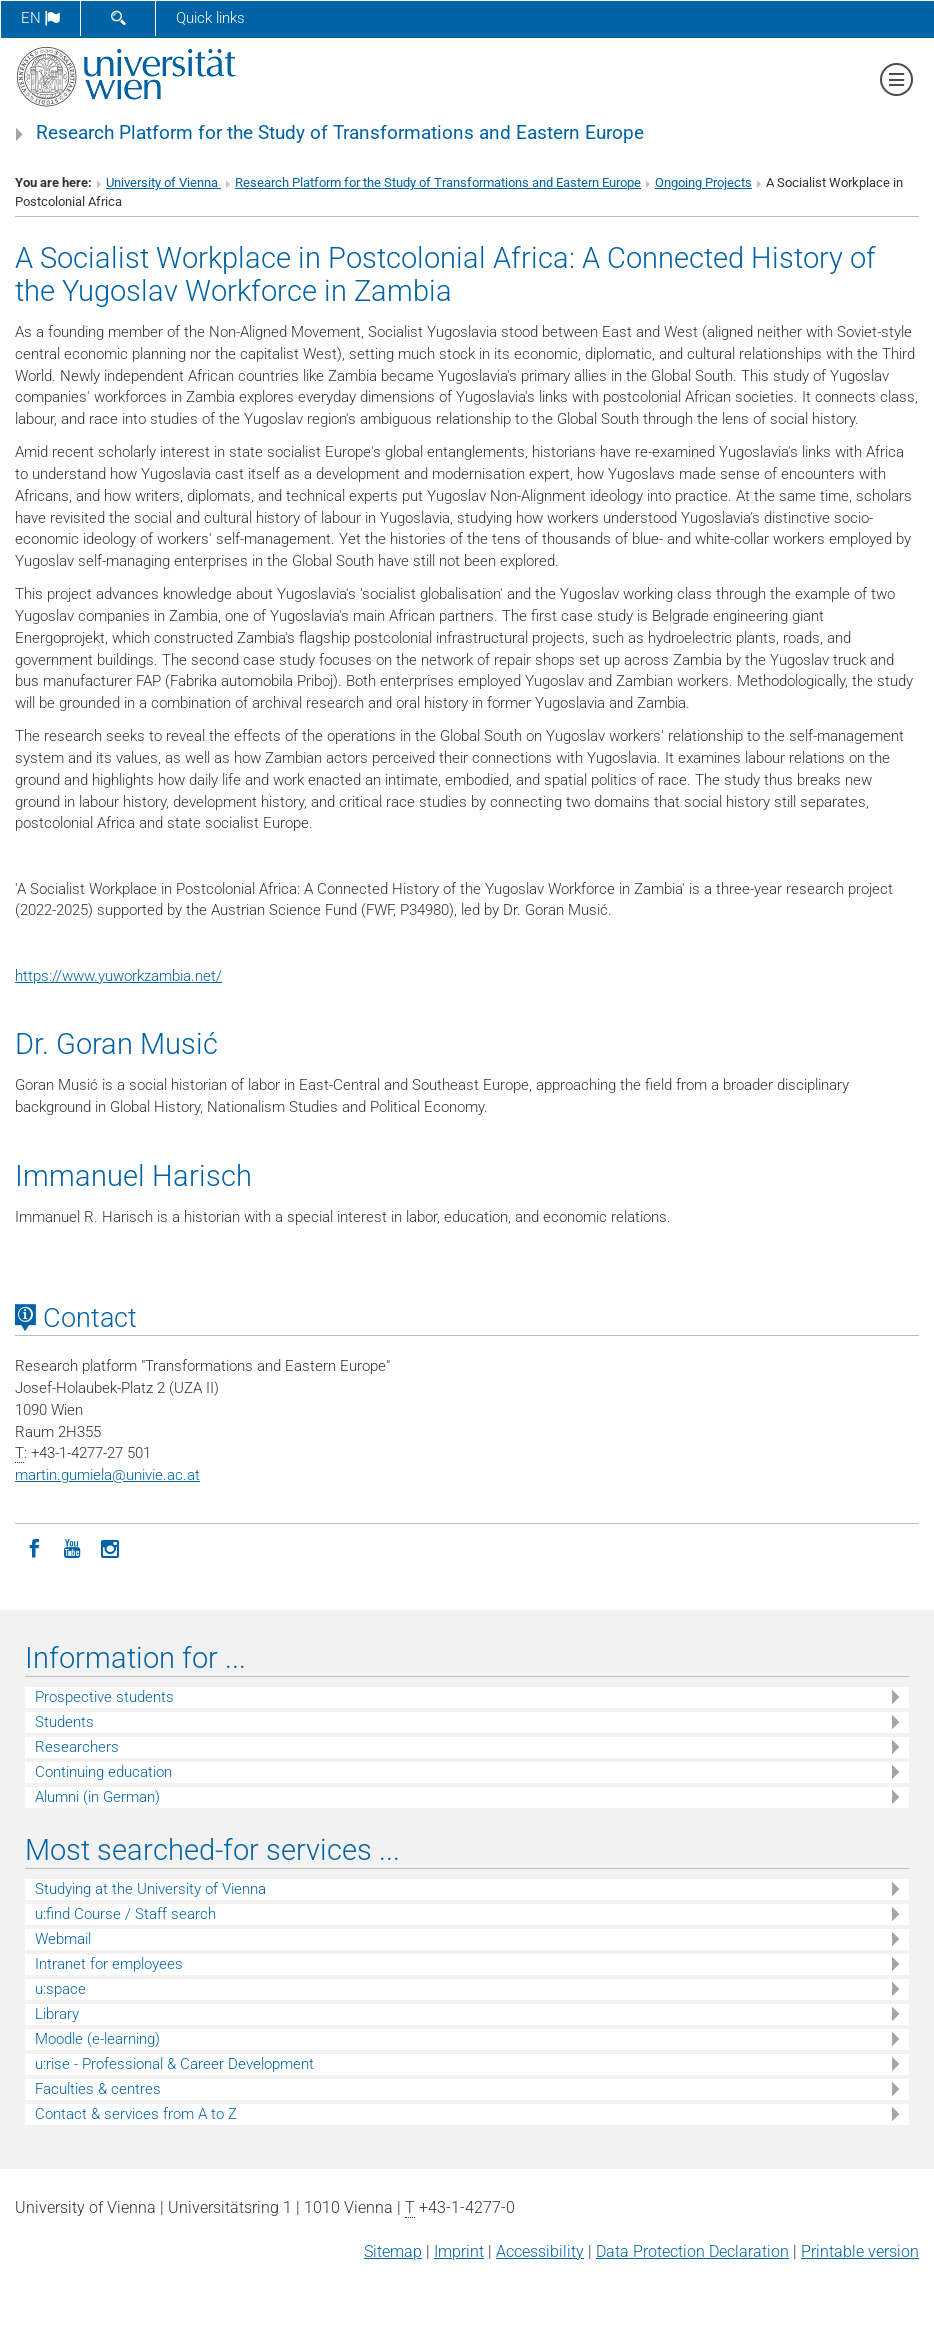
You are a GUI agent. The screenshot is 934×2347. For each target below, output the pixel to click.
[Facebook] (34, 1547)
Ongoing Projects (703, 182)
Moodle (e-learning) (97, 2039)
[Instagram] (110, 1547)
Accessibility (540, 2251)
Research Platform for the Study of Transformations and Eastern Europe (340, 133)
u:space (60, 1989)
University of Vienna (163, 182)
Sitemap (393, 2251)
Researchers (77, 1747)
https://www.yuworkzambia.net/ (118, 976)
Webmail (63, 1939)
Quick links (210, 18)
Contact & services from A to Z (136, 2114)
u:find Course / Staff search (125, 1914)
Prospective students (104, 1697)
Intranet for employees (109, 1964)
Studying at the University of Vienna (150, 1889)
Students (64, 1722)
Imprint (459, 2251)
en (40, 18)
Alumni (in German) (97, 1797)
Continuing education (103, 1772)
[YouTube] (72, 1547)
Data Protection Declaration (692, 2251)
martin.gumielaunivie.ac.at (107, 1475)
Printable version (860, 2251)
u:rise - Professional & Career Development (174, 2064)
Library (57, 2014)
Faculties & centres (98, 2089)
